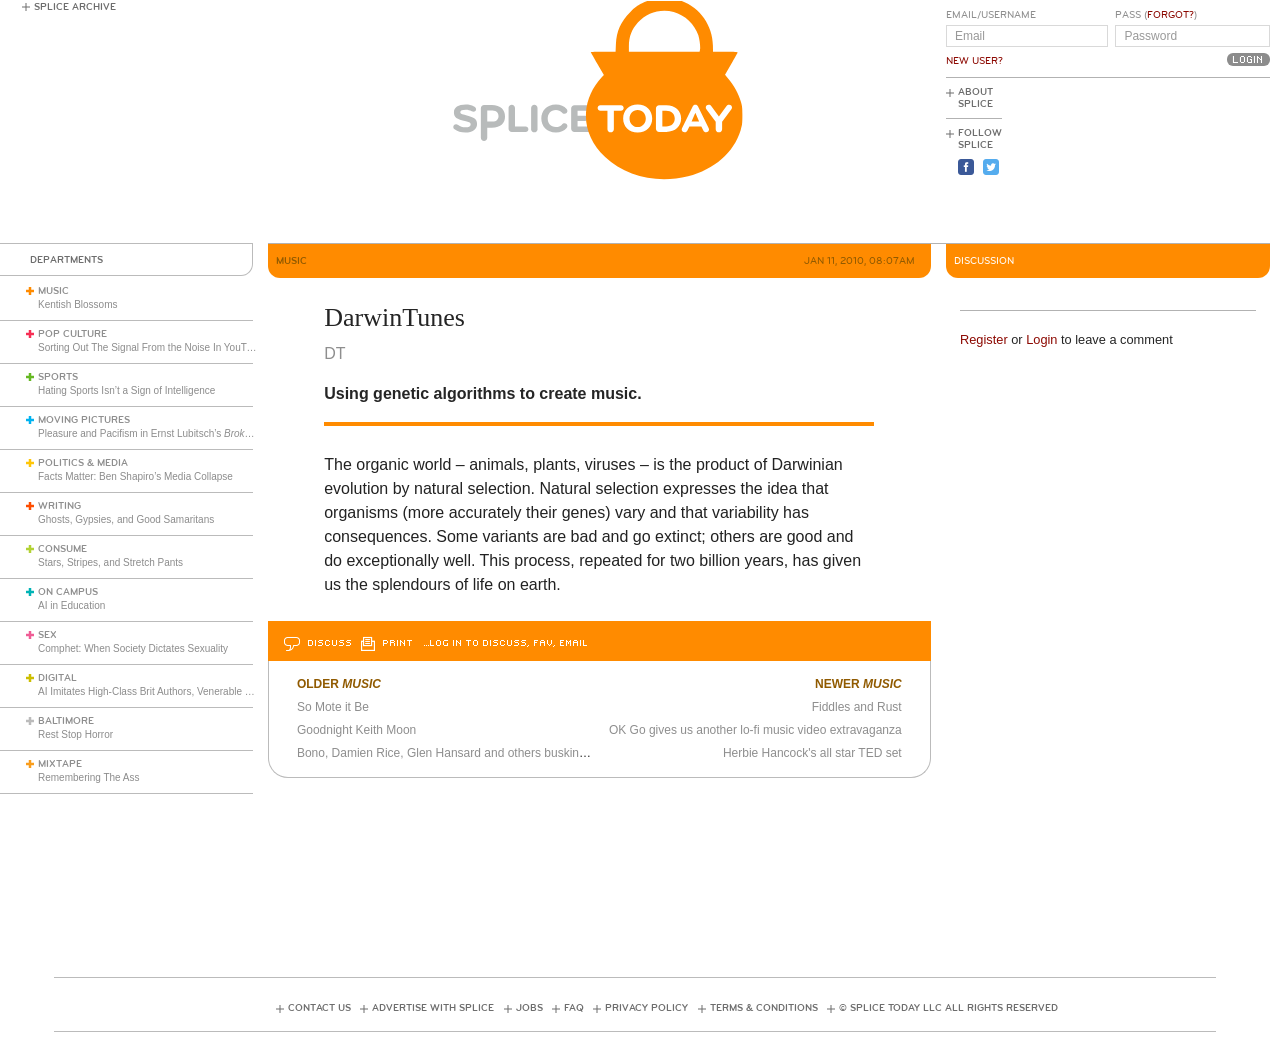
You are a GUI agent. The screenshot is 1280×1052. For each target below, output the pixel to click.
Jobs (529, 1008)
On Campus (68, 592)
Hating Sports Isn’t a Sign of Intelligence (126, 390)
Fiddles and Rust (857, 707)
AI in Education (71, 605)
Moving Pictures (84, 420)
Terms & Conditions (764, 1008)
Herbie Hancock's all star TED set (812, 753)
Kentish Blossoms (77, 304)
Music (53, 291)
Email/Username (991, 15)
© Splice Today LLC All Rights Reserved (948, 1008)
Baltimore (66, 721)
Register (984, 339)
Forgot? (1170, 15)
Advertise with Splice (433, 1008)
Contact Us (319, 1008)
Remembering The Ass (89, 777)
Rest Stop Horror (75, 734)
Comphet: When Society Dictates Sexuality (133, 648)
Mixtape (60, 764)
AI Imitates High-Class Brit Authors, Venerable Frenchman (166, 691)
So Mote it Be (333, 707)
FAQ (574, 1008)
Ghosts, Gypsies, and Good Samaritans (126, 519)
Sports (58, 377)
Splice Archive (75, 7)
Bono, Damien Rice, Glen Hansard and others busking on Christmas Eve (490, 753)
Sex (47, 635)
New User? (974, 61)
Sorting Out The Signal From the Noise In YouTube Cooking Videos (187, 347)
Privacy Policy (646, 1008)
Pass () (1156, 15)
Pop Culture (72, 334)
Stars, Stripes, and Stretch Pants (110, 562)
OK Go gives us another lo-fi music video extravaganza (755, 730)
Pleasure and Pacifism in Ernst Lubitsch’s (164, 433)
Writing (59, 506)
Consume (62, 549)
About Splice (975, 98)
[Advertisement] (1180, 161)
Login (1041, 339)
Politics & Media (83, 463)
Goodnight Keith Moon (356, 730)
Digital (57, 678)
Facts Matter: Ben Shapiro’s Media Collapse (135, 476)
